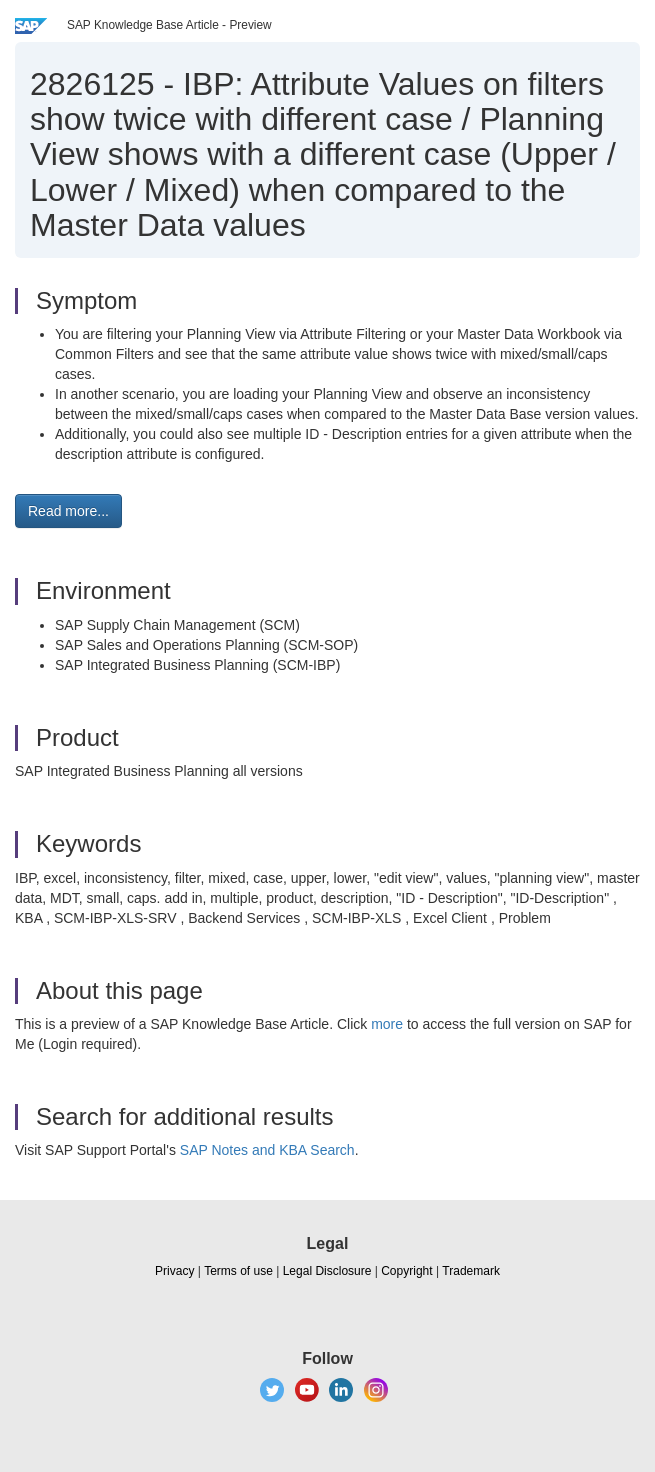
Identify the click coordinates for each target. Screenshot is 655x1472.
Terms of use (238, 1271)
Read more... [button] (68, 511)
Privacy (174, 1271)
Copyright (406, 1271)
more (387, 1024)
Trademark (471, 1271)
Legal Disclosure (327, 1271)
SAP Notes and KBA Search (267, 1150)
